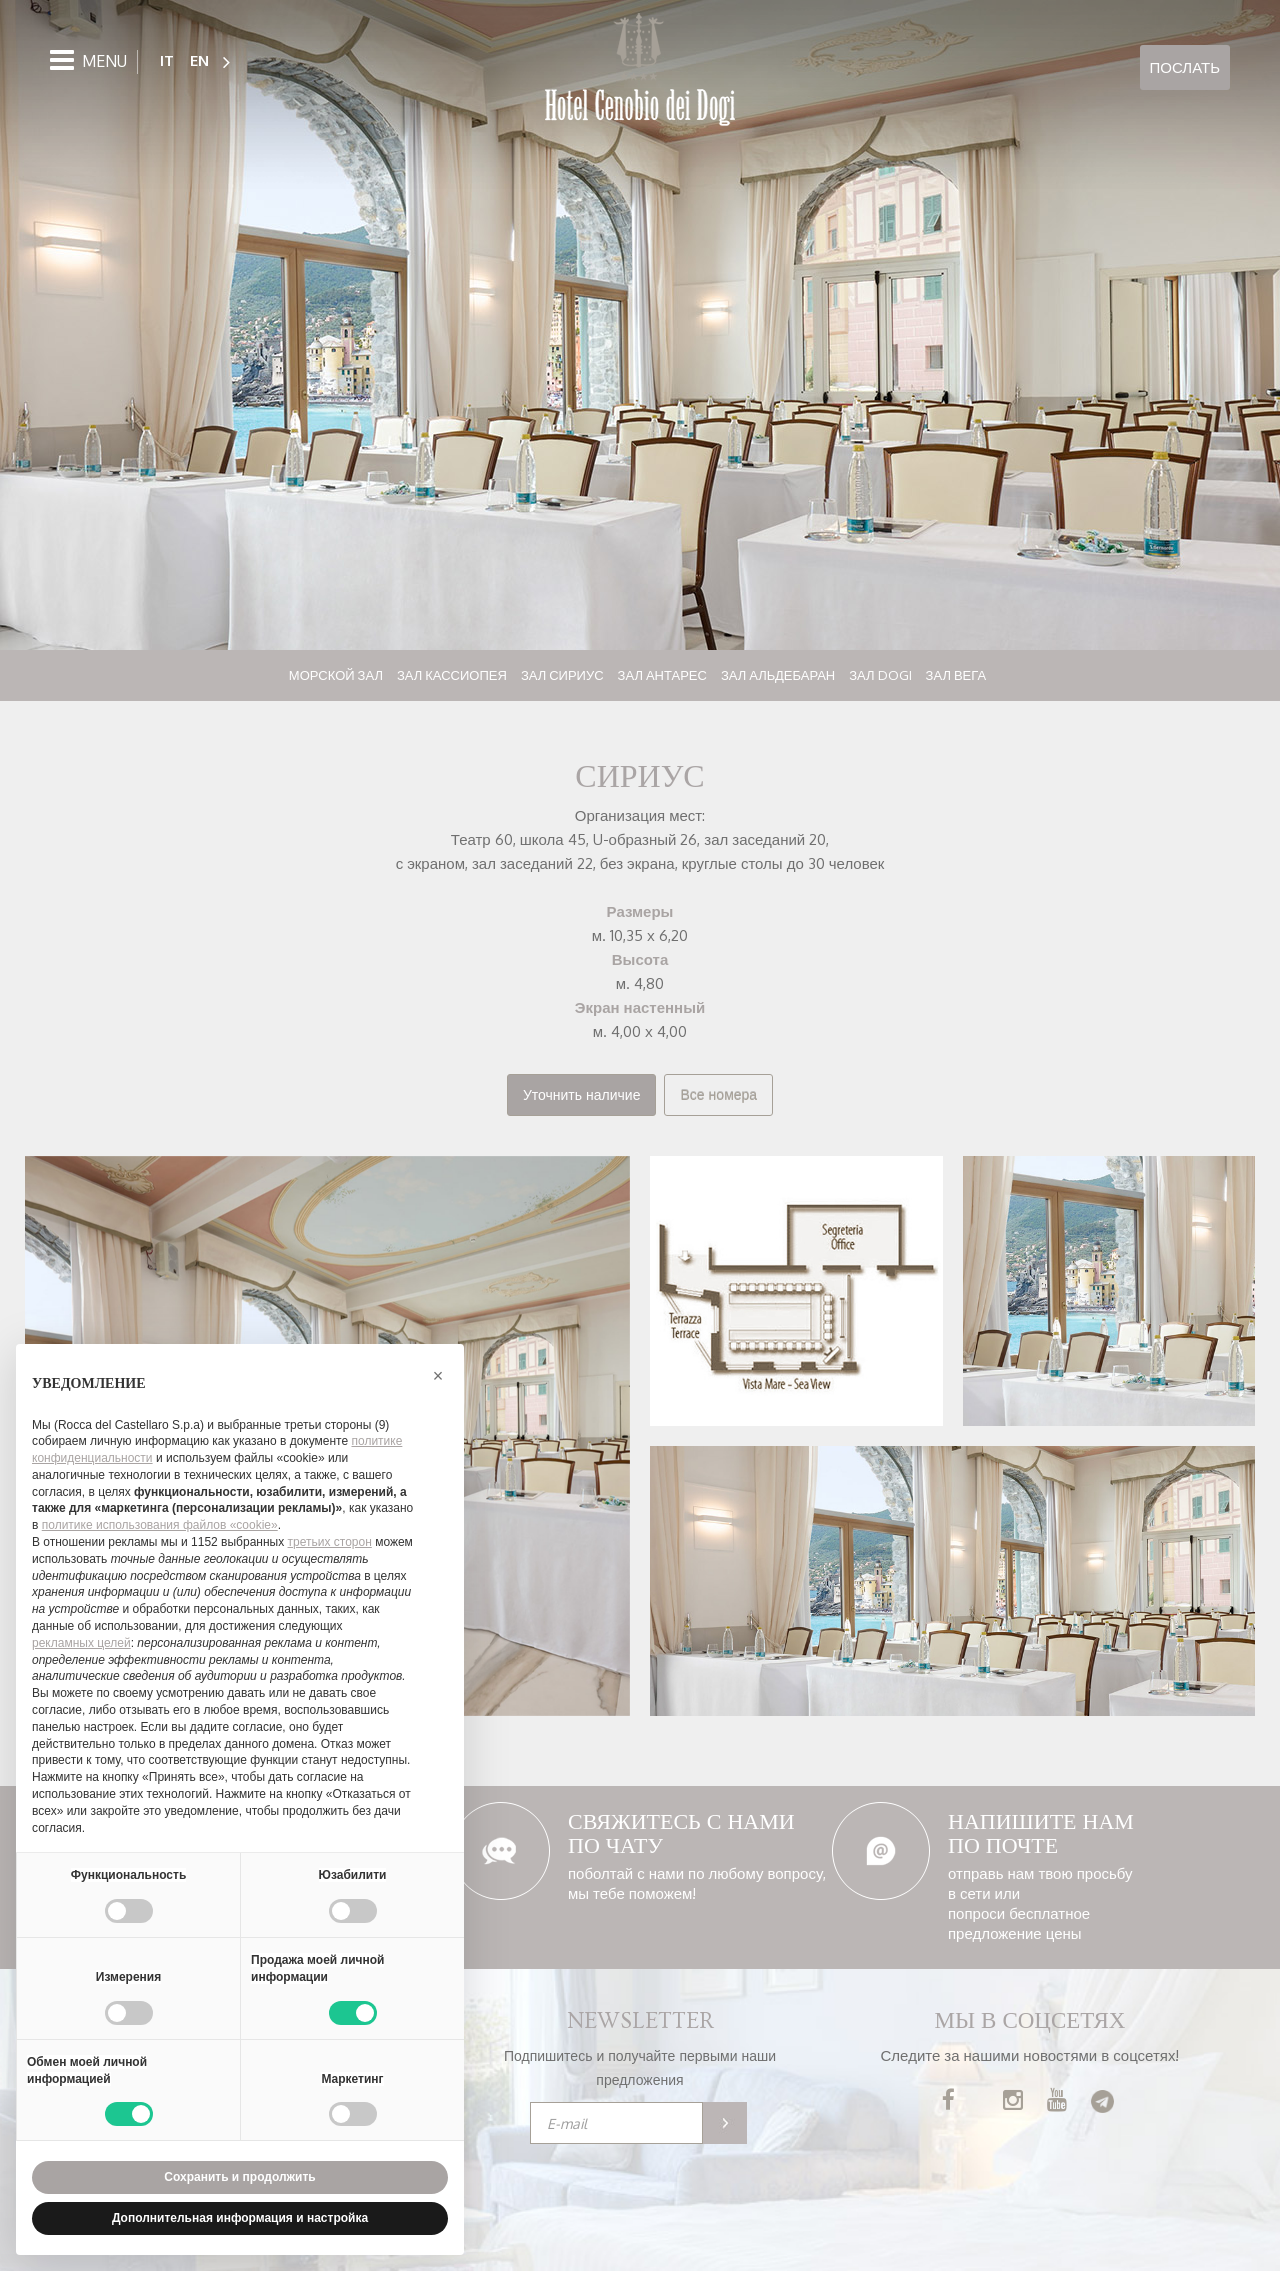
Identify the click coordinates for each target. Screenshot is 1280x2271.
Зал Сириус (562, 675)
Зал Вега (956, 675)
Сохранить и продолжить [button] (239, 2177)
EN (199, 60)
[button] (438, 1376)
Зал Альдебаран (778, 675)
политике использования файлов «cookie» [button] (160, 1525)
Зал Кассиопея (452, 675)
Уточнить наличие (582, 1094)
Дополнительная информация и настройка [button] (240, 2218)
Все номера (718, 1094)
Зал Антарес (662, 675)
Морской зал (336, 675)
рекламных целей (81, 1643)
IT (167, 60)
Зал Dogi (880, 675)
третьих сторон (330, 1542)
